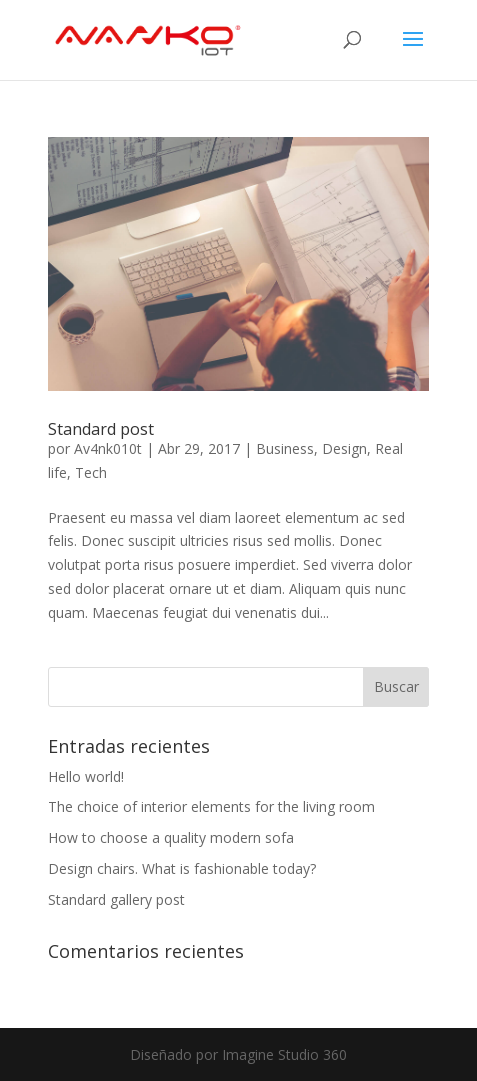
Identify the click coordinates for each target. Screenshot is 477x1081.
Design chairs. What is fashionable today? (182, 868)
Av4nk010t (108, 448)
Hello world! (86, 776)
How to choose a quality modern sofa (171, 837)
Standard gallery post (116, 899)
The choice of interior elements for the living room (211, 806)
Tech (91, 472)
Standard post (101, 429)
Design (344, 448)
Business (285, 448)
